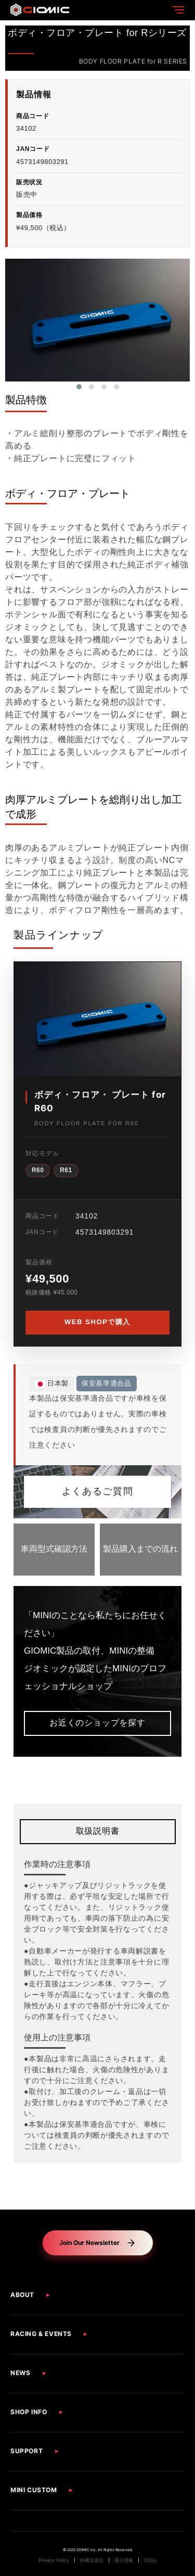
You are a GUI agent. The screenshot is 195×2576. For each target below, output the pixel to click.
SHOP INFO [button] (28, 2412)
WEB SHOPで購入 (97, 1322)
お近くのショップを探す (97, 1723)
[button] (79, 387)
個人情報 (123, 2560)
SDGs (150, 2560)
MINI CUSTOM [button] (33, 2490)
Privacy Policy (53, 2560)
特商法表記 (91, 2560)
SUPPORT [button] (26, 2451)
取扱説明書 (98, 1831)
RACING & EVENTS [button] (41, 2334)
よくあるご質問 (97, 1492)
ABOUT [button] (22, 2295)
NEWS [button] (20, 2373)
